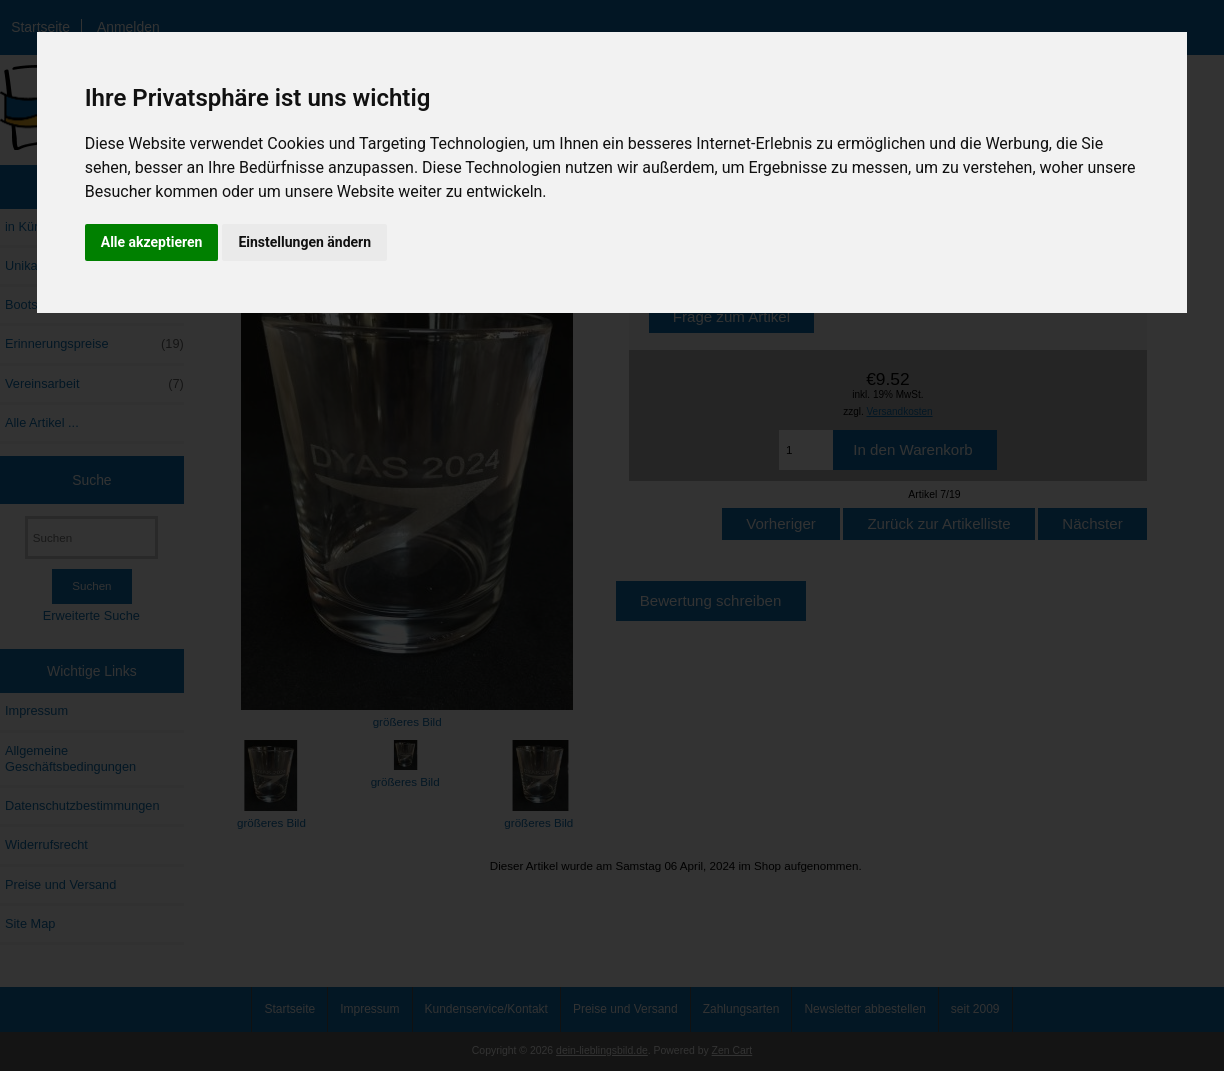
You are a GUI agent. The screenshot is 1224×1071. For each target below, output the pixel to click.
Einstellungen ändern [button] (304, 242)
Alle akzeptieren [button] (152, 242)
